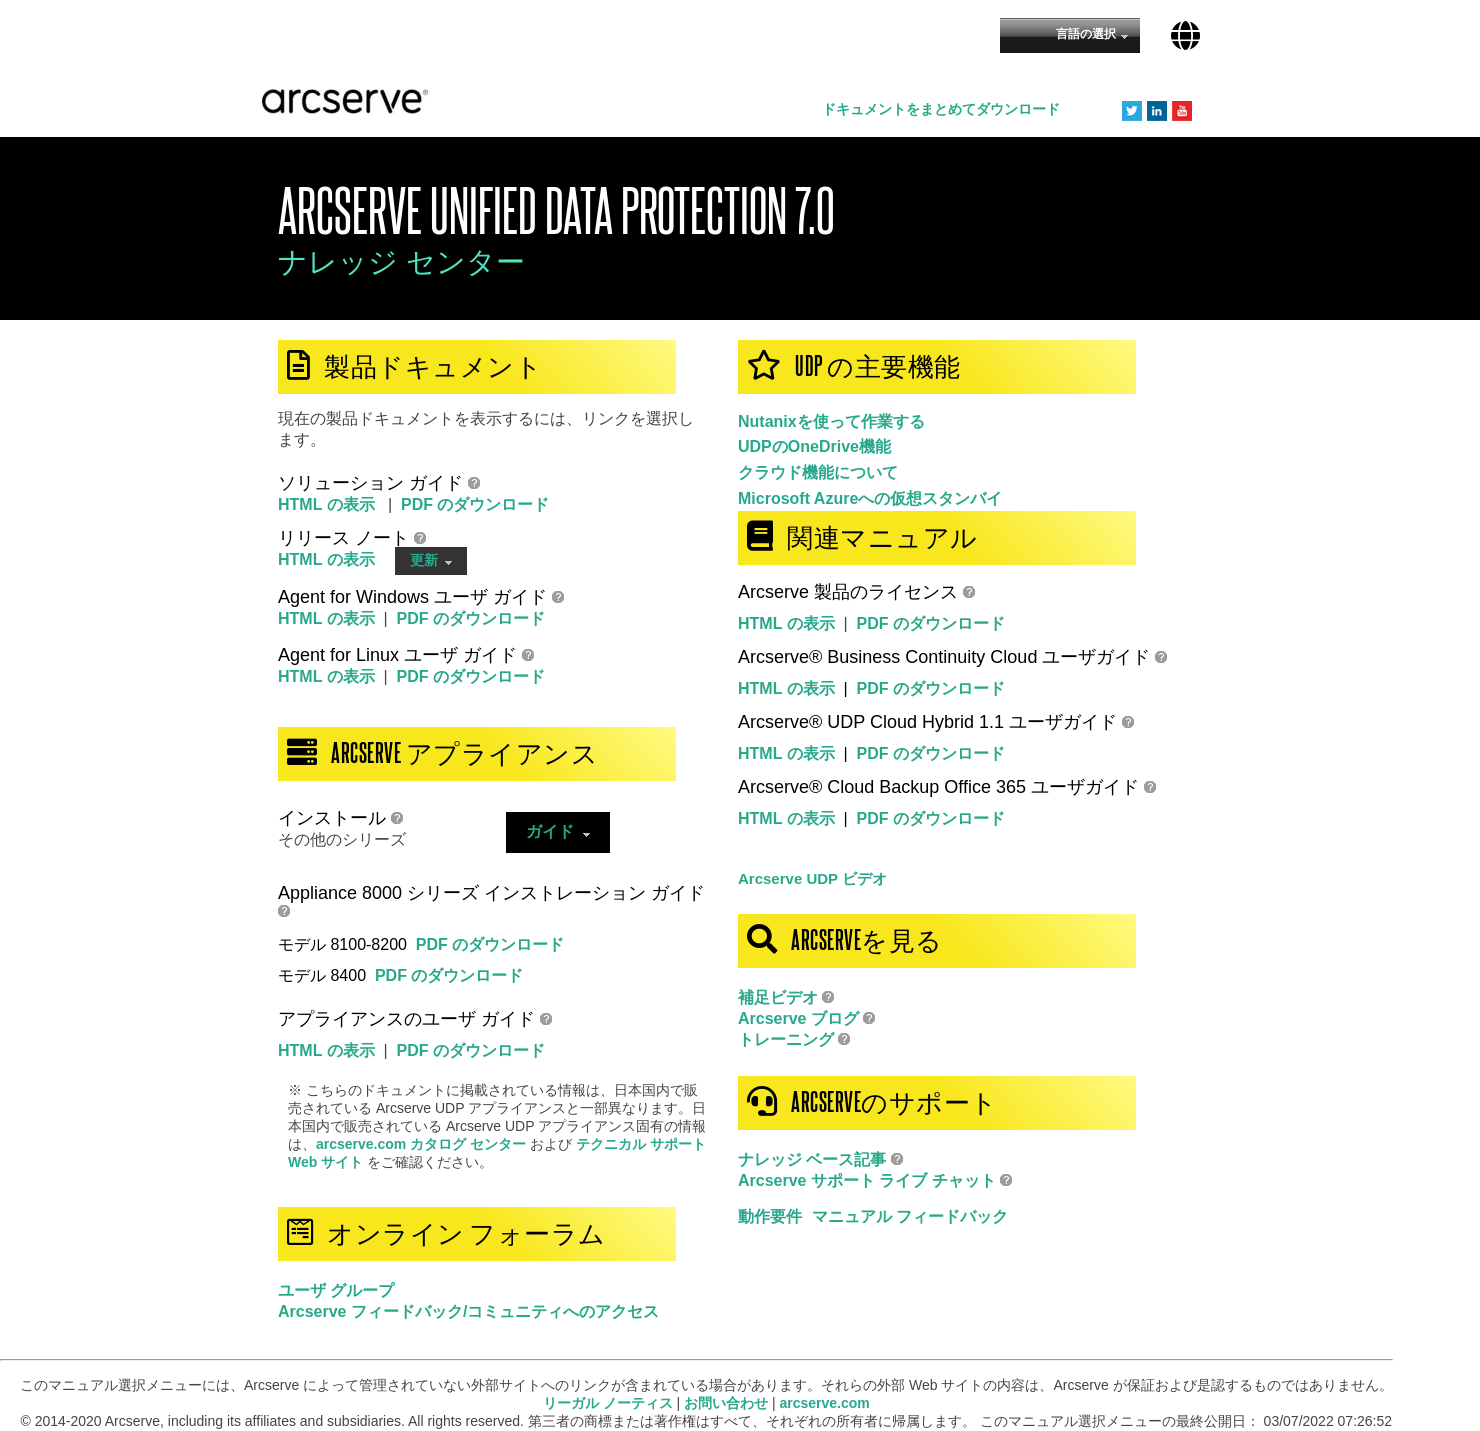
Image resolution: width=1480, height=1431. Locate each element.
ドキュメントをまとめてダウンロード (941, 109)
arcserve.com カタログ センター (423, 1144)
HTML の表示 (328, 504)
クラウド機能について (818, 472)
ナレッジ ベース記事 (812, 1159)
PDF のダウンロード (475, 504)
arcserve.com (825, 1403)
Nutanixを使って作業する (831, 421)
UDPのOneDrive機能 (814, 446)
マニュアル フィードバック (910, 1216)
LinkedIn (1157, 111)
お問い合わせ (726, 1403)
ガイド (558, 831)
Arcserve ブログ (798, 1018)
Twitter (1132, 111)
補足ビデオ (778, 997)
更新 (431, 560)
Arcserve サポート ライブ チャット (869, 1180)
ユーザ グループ (336, 1290)
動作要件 (770, 1216)
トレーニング (786, 1039)
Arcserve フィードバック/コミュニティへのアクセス (468, 1311)
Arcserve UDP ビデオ (812, 878)
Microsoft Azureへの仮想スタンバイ (870, 498)
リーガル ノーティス (608, 1403)
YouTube (1182, 111)
